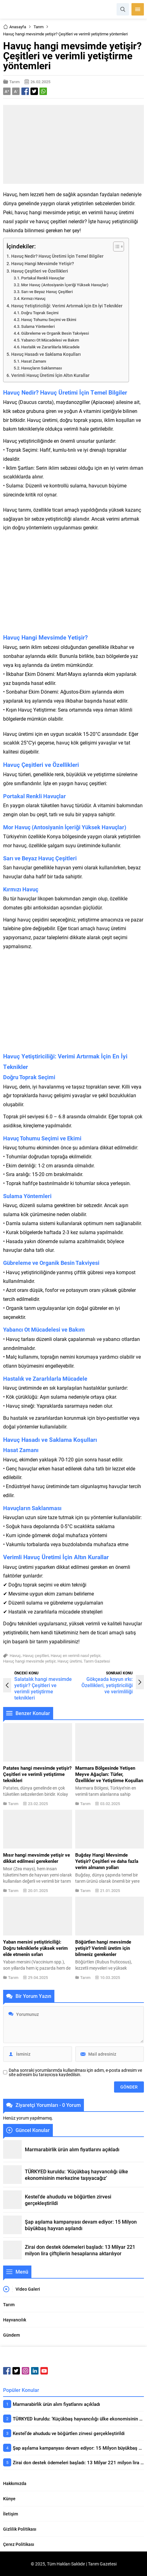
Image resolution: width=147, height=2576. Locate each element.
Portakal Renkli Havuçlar (43, 278)
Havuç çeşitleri (36, 1655)
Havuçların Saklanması (41, 368)
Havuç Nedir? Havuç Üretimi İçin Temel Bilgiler (57, 256)
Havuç (15, 1655)
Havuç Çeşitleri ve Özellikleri (39, 271)
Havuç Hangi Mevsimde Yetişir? (42, 263)
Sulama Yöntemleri (38, 326)
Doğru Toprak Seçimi (39, 312)
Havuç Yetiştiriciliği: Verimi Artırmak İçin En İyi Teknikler (66, 306)
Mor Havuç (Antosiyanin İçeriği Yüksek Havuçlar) (64, 284)
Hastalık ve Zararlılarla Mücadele (50, 347)
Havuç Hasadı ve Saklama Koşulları (46, 354)
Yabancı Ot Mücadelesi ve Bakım (50, 340)
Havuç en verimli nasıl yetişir (75, 1655)
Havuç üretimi (69, 1661)
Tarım (39, 26)
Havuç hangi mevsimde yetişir (29, 1661)
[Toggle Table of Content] (115, 246)
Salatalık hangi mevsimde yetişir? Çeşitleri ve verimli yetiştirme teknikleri (43, 1688)
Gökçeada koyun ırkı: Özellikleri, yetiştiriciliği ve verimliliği (107, 1685)
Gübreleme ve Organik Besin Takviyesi (55, 333)
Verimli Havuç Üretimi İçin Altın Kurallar (50, 375)
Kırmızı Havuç (33, 298)
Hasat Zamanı (33, 361)
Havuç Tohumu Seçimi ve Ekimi (48, 319)
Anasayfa (14, 26)
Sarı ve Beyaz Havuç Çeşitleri (47, 291)
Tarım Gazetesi (97, 1661)
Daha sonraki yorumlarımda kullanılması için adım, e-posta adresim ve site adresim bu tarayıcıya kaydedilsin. (75, 2072)
